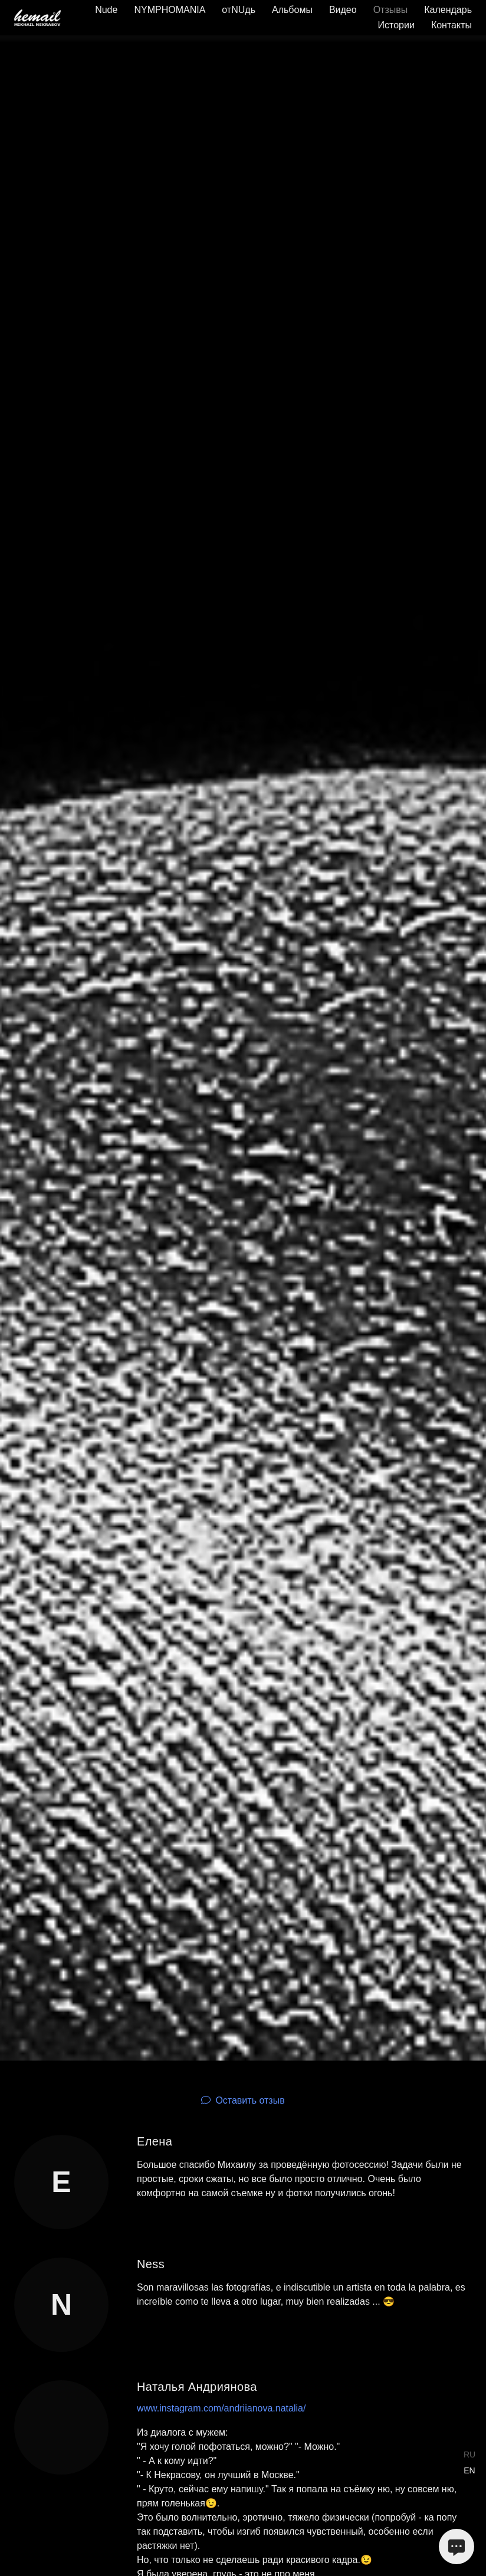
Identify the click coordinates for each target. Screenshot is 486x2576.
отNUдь (238, 10)
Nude (106, 10)
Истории (396, 25)
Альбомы (292, 10)
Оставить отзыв (249, 2100)
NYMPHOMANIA (169, 10)
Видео (343, 10)
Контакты (451, 25)
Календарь (448, 10)
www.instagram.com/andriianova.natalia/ (221, 2408)
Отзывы (390, 10)
